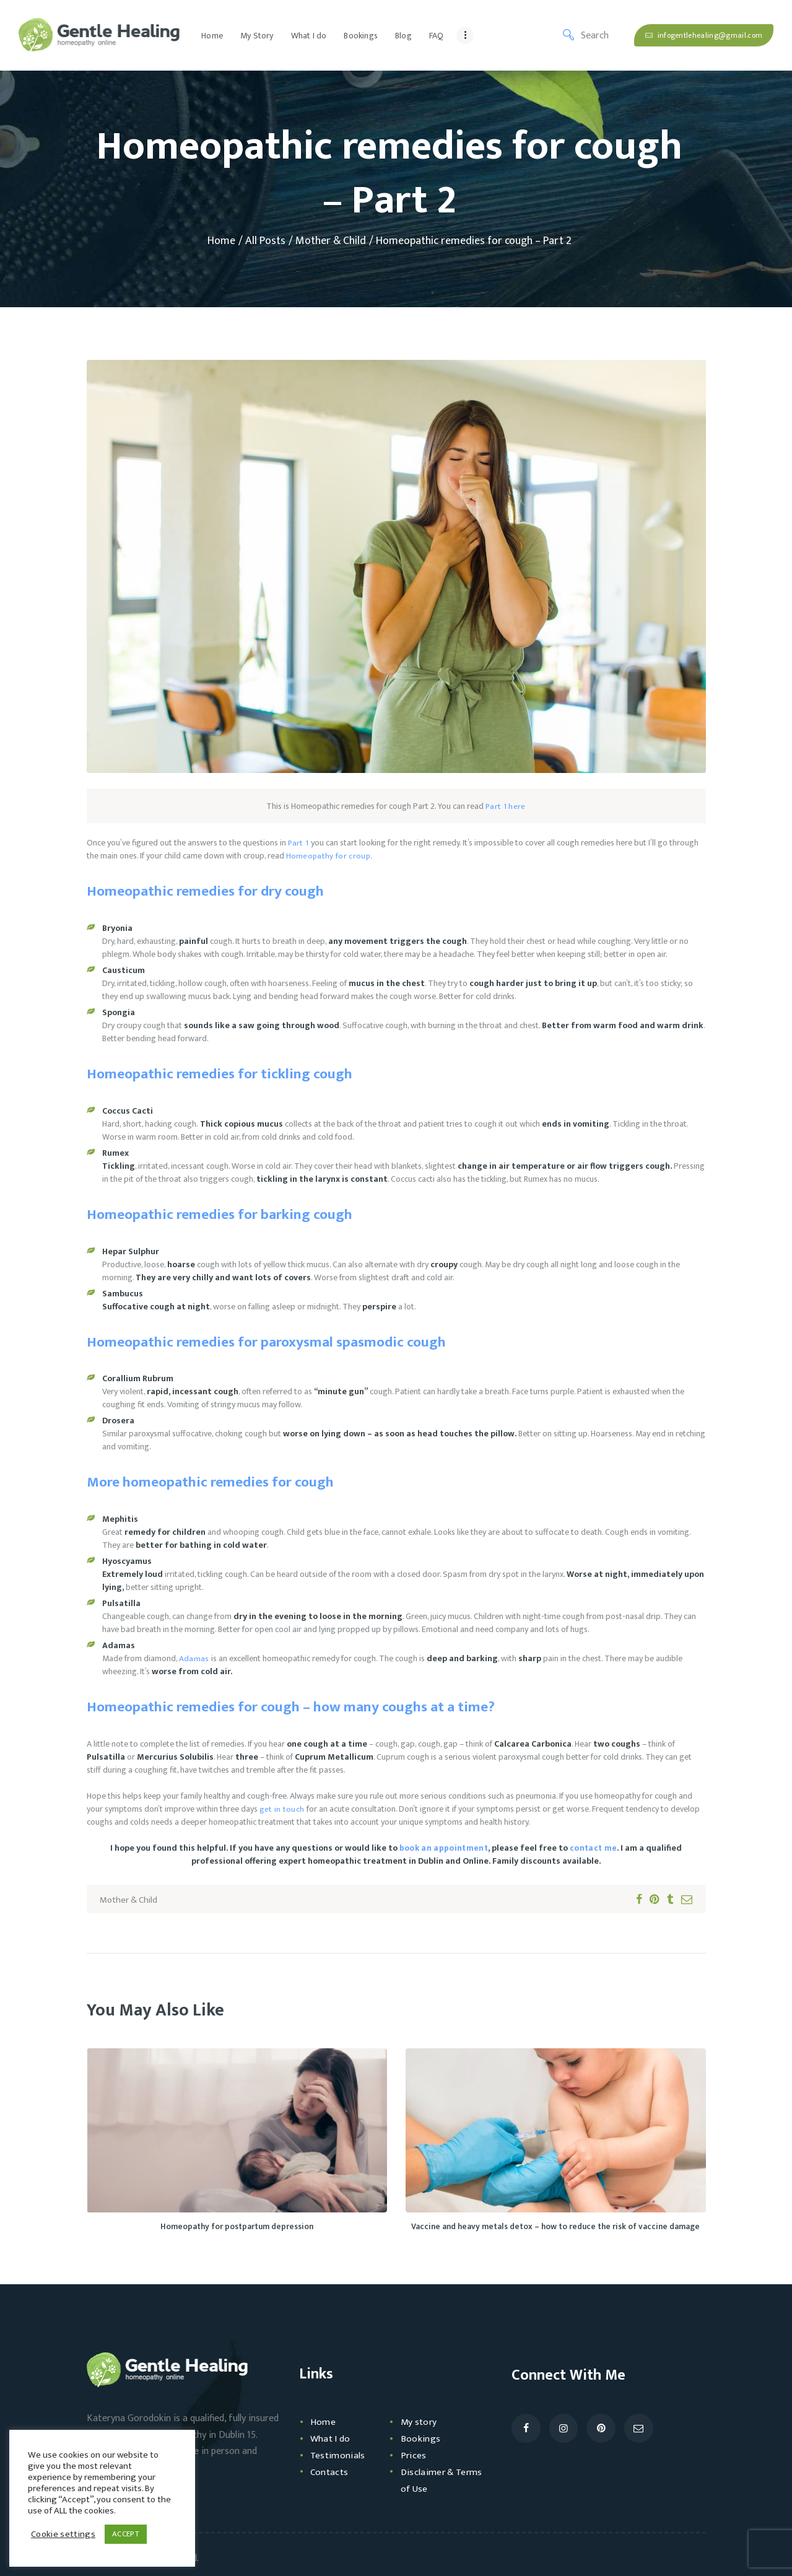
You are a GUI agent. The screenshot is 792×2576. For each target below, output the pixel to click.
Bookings (422, 2439)
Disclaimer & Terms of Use (432, 2481)
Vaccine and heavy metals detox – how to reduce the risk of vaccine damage (555, 2227)
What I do (332, 2439)
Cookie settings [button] (61, 2534)
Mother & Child (330, 241)
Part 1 (298, 843)
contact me (592, 1848)
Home (221, 241)
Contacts (331, 2472)
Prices (415, 2456)
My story (421, 2423)
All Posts (265, 241)
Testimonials (340, 2456)
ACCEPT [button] (122, 2534)
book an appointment (444, 1848)
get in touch (280, 1809)
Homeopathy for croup (327, 856)
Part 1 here (506, 806)
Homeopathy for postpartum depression (236, 2227)
